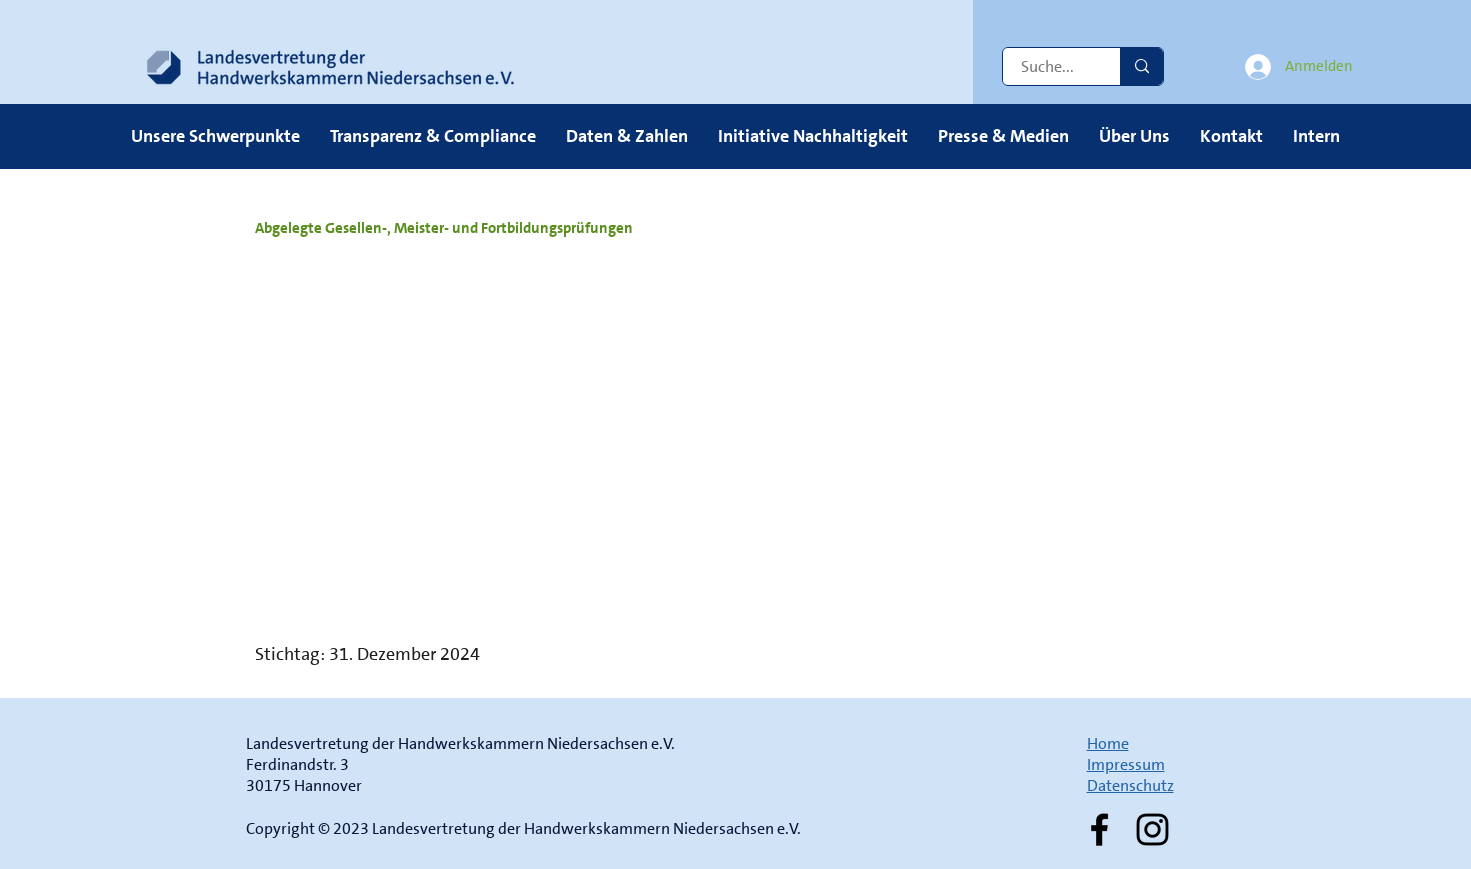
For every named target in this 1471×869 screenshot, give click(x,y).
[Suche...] (1049, 67)
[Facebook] (1099, 829)
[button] (215, 136)
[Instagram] (1152, 829)
